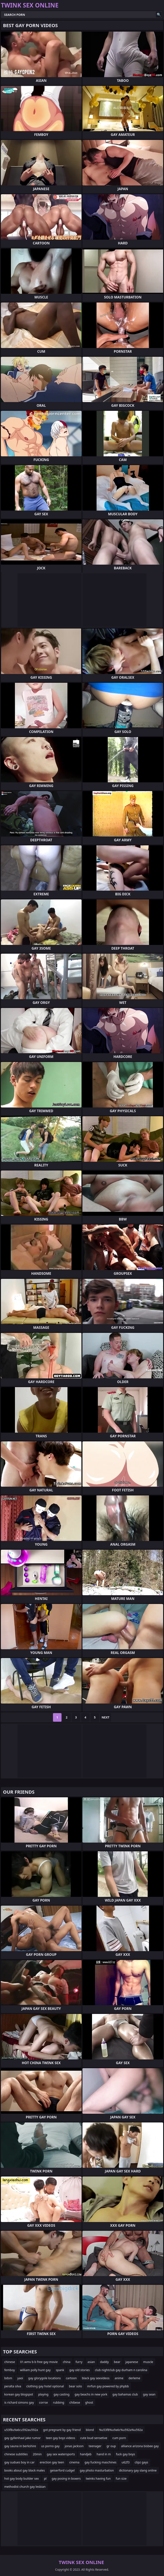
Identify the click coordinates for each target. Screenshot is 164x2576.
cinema (74, 2462)
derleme (134, 2378)
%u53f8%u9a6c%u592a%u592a (121, 2430)
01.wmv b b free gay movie (39, 2362)
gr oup (111, 2446)
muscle (148, 2362)
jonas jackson (74, 2446)
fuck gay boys (125, 2454)
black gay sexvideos (95, 2378)
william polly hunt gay (35, 2370)
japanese (132, 2362)
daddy (104, 2362)
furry (79, 2362)
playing (43, 2394)
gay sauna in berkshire (20, 2446)
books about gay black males (24, 2470)
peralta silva (12, 2386)
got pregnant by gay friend (62, 2430)
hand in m (104, 2454)
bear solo (75, 2386)
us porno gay (50, 2446)
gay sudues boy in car (19, 2462)
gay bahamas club (125, 2394)
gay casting (61, 2394)
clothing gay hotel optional (45, 2386)
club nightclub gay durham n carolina (121, 2370)
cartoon (71, 2378)
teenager (95, 2446)
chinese (9, 2362)
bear (117, 2362)
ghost (89, 2402)
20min (37, 2454)
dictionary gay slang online (138, 2470)
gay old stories (79, 2370)
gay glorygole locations (44, 2378)
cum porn (119, 2438)
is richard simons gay (19, 2402)
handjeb (86, 2454)
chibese (74, 2402)
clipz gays (141, 2462)
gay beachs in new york (91, 2394)
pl (45, 2478)
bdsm (8, 2378)
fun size (121, 2478)
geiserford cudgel (62, 2470)
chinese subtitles (16, 2454)
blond (90, 2430)
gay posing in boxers (66, 2478)
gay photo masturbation (97, 2470)
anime (119, 2378)
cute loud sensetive (93, 2438)
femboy (9, 2370)
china (66, 2362)
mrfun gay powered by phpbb (108, 2386)
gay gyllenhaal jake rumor (22, 2438)
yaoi (20, 2378)
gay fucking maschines (100, 2462)
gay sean (149, 2394)
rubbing (58, 2402)
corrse (43, 2402)
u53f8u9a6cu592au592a (21, 2430)
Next (106, 1717)
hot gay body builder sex (21, 2478)
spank (60, 2370)
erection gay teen (52, 2462)
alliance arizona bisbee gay (140, 2446)
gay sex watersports (61, 2454)
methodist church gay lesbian (25, 2487)
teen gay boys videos (60, 2438)
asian (91, 2362)
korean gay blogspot (18, 2394)
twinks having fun (98, 2478)
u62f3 (126, 2462)
